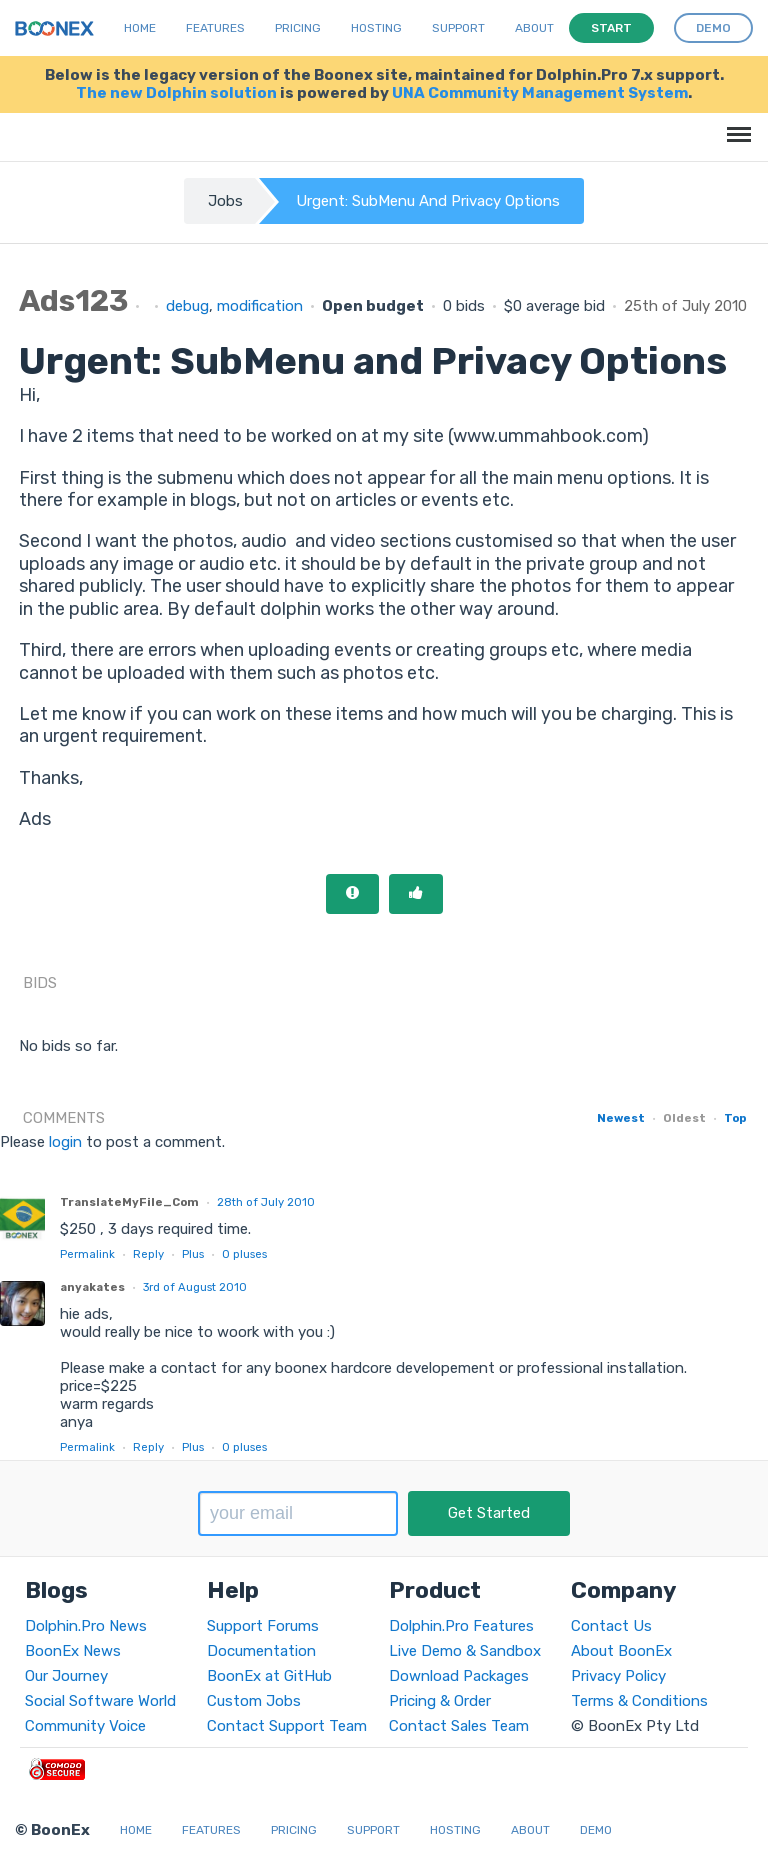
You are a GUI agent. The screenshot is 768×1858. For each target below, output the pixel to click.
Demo (596, 1830)
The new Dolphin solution (176, 93)
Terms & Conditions (639, 1701)
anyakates (92, 1287)
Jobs (225, 201)
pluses (244, 1254)
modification (260, 306)
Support (458, 28)
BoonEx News (73, 1651)
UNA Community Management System (540, 93)
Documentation (261, 1651)
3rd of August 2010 (195, 1287)
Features (215, 28)
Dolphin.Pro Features (461, 1626)
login (65, 1142)
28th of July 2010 (266, 1202)
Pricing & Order (440, 1701)
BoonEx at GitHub (269, 1676)
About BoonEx (621, 1651)
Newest (621, 1118)
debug (187, 306)
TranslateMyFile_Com (129, 1202)
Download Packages (459, 1676)
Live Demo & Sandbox (465, 1651)
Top (735, 1118)
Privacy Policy (618, 1676)
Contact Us (611, 1626)
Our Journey (66, 1676)
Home (140, 28)
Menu (735, 124)
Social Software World (100, 1701)
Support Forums (263, 1626)
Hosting (376, 28)
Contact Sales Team (459, 1726)
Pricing (298, 28)
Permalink (87, 1254)
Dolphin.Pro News (86, 1626)
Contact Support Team (287, 1726)
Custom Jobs (254, 1701)
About (534, 28)
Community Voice (85, 1726)
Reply (148, 1254)
